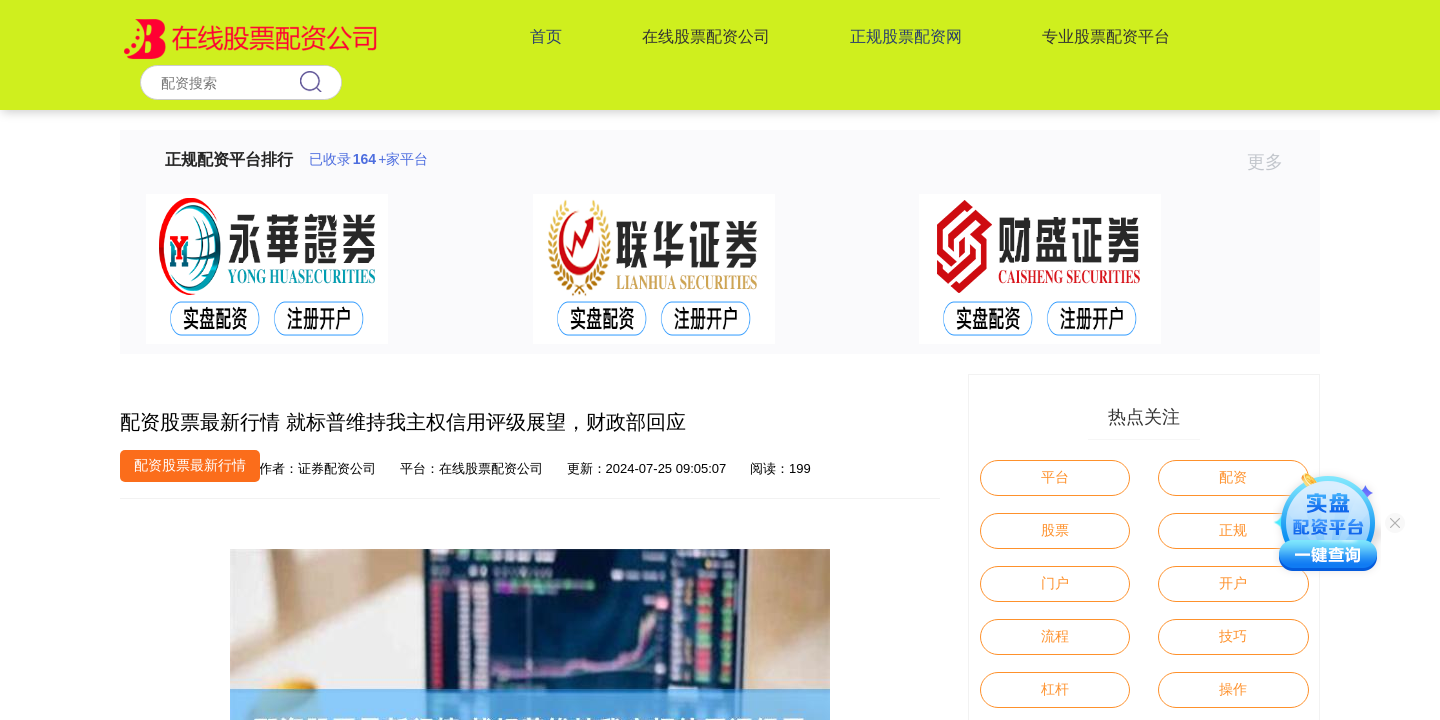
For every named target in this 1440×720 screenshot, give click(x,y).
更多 (1273, 162)
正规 (1233, 530)
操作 (1233, 689)
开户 (1233, 583)
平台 (1055, 477)
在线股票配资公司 (706, 36)
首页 (546, 36)
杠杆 (1055, 689)
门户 (1055, 583)
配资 (1233, 477)
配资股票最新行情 (190, 465)
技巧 (1233, 636)
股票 (1055, 530)
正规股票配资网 (906, 36)
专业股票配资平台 (1106, 36)
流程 (1055, 636)
